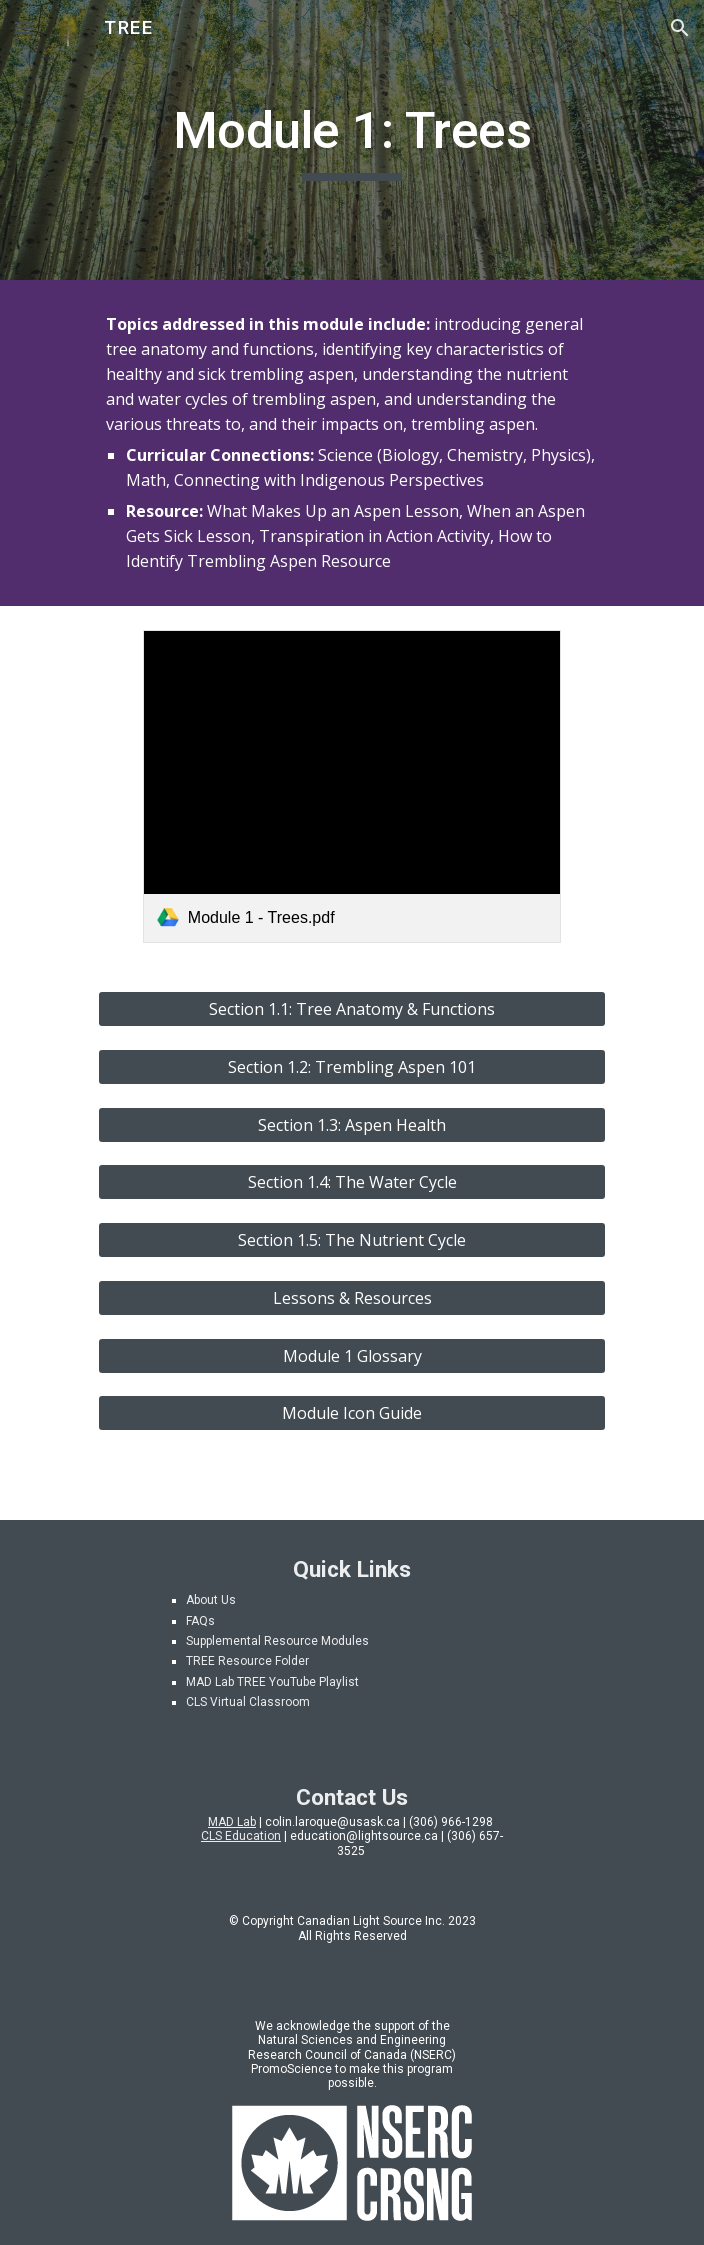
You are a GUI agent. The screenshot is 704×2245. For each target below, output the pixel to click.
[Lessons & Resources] (351, 1298)
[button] (24, 27)
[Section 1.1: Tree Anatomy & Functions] (351, 1009)
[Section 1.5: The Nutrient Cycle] (351, 1240)
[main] (351, 140)
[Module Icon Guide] (351, 1413)
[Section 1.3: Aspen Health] (351, 1125)
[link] (352, 787)
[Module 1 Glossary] (351, 1356)
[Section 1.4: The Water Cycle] (351, 1182)
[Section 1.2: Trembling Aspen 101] (351, 1067)
